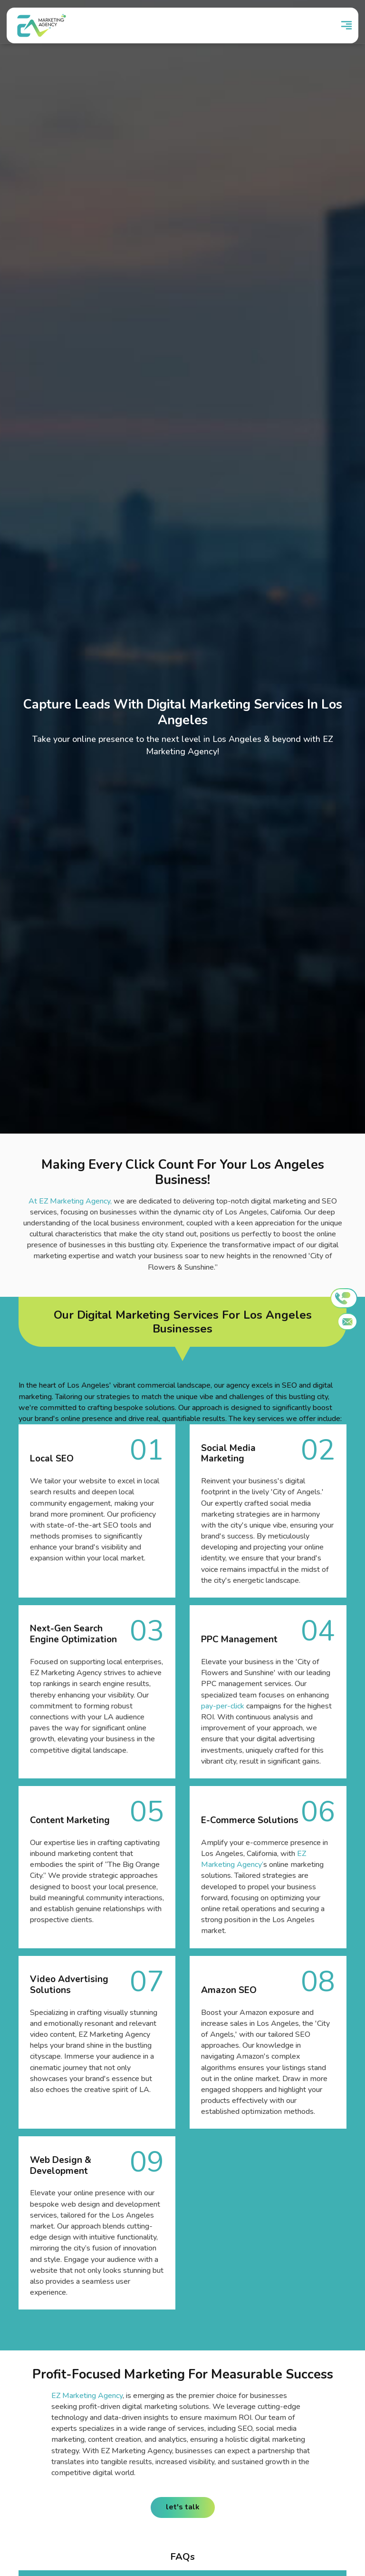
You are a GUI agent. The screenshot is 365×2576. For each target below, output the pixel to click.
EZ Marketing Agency (87, 2395)
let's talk (183, 2507)
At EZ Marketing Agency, (70, 1201)
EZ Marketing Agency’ (253, 1859)
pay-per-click (222, 1706)
